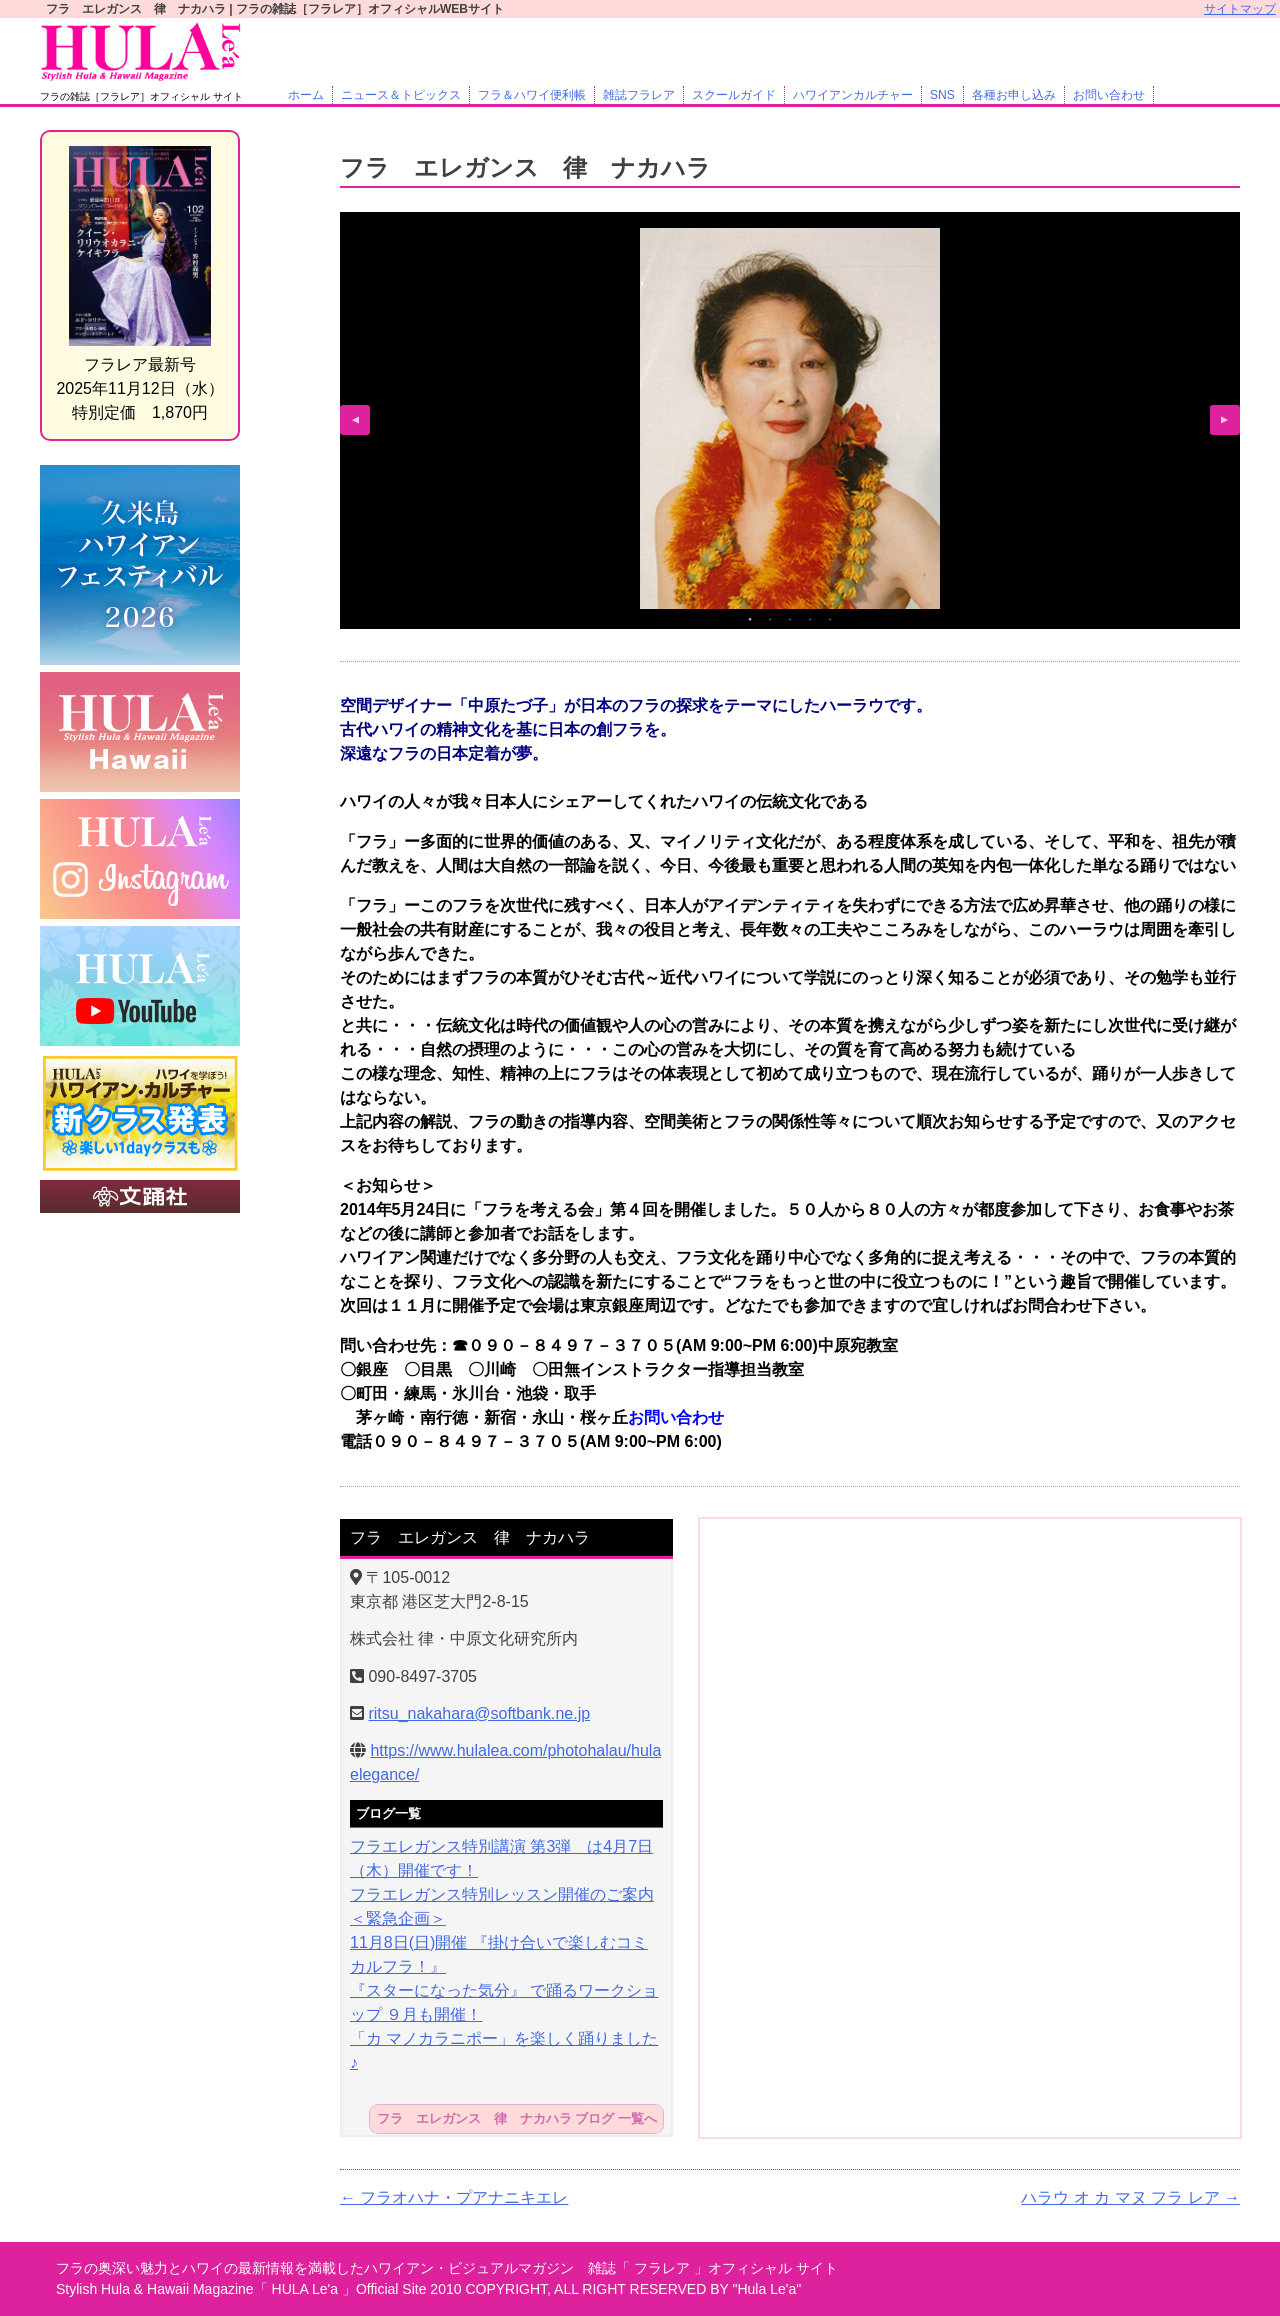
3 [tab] (790, 619)
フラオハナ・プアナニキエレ (454, 2197)
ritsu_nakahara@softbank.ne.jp (479, 1713)
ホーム (306, 95)
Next (1225, 420)
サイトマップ (1240, 9)
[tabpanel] (790, 418)
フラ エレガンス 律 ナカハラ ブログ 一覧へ (517, 2119)
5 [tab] (830, 619)
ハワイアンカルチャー (853, 95)
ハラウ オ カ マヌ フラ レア (1130, 2197)
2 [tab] (770, 619)
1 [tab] (750, 619)
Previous (355, 420)
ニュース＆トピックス (401, 95)
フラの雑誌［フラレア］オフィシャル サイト (141, 96)
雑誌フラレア (639, 95)
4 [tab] (810, 619)
